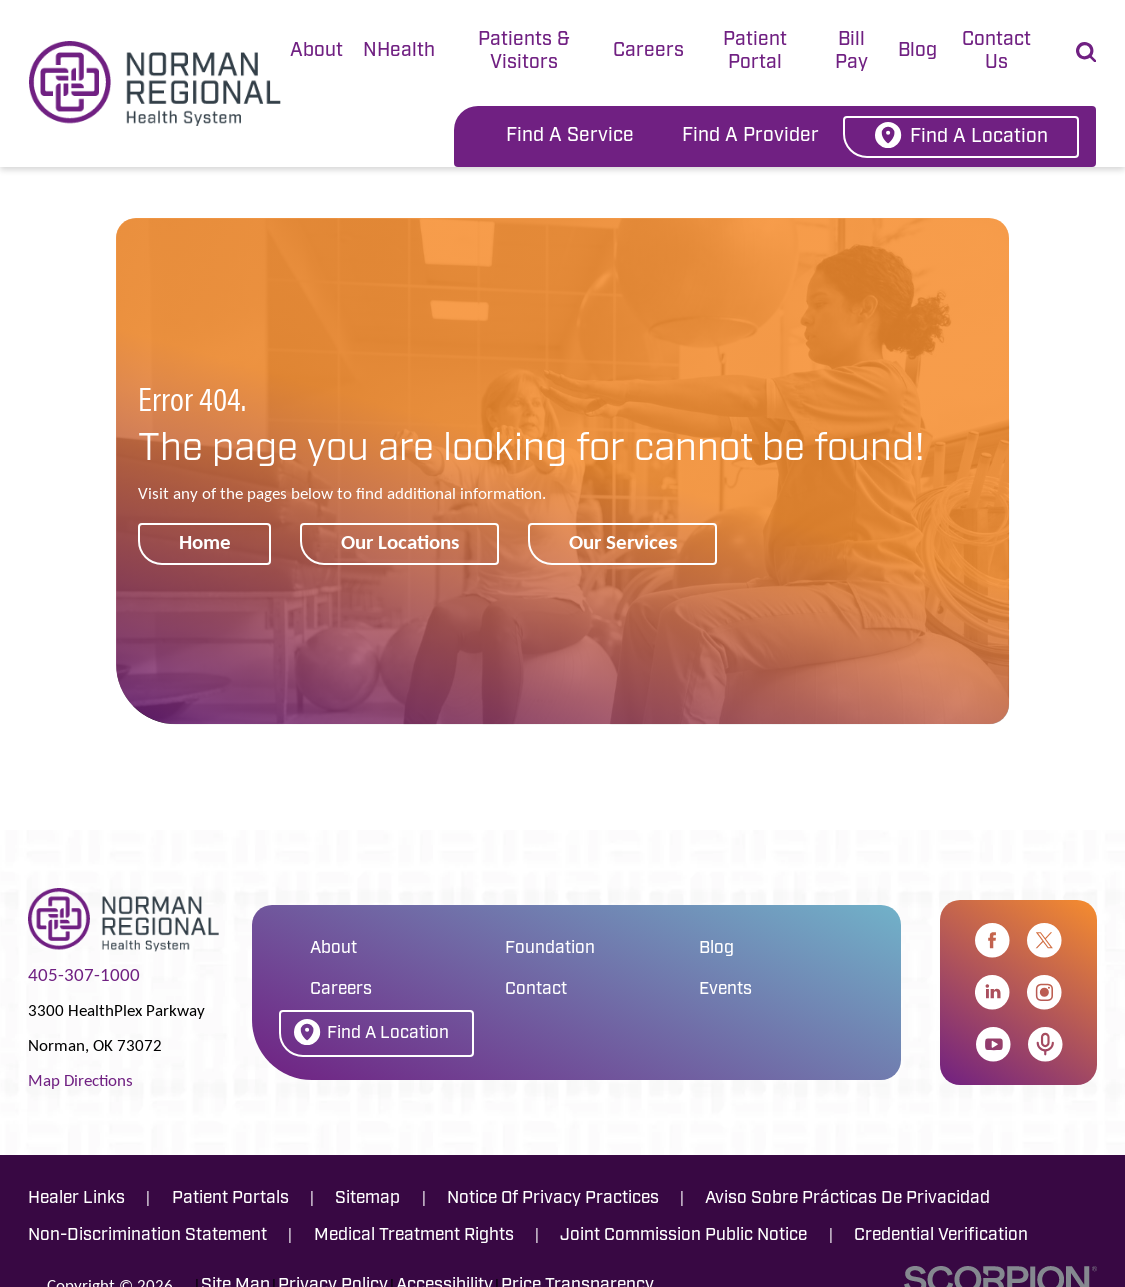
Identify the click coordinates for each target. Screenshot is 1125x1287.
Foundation (550, 948)
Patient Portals (230, 1198)
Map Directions (80, 1080)
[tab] (317, 53)
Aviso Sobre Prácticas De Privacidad (847, 1198)
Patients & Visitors (524, 52)
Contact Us (996, 52)
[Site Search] (1086, 52)
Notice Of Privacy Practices (553, 1198)
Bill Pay (851, 52)
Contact (536, 989)
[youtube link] (993, 1044)
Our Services (623, 542)
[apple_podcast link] (1045, 1044)
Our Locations (400, 542)
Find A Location (961, 135)
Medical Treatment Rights (414, 1235)
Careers (648, 51)
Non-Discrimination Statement (147, 1235)
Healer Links (76, 1198)
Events (725, 989)
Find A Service (570, 136)
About (316, 51)
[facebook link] (992, 940)
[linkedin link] (992, 992)
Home (205, 542)
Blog (917, 51)
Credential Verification (941, 1235)
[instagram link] (1044, 992)
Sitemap (367, 1198)
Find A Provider (750, 136)
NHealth (399, 51)
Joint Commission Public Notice (683, 1235)
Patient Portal (755, 52)
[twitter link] (1044, 940)
